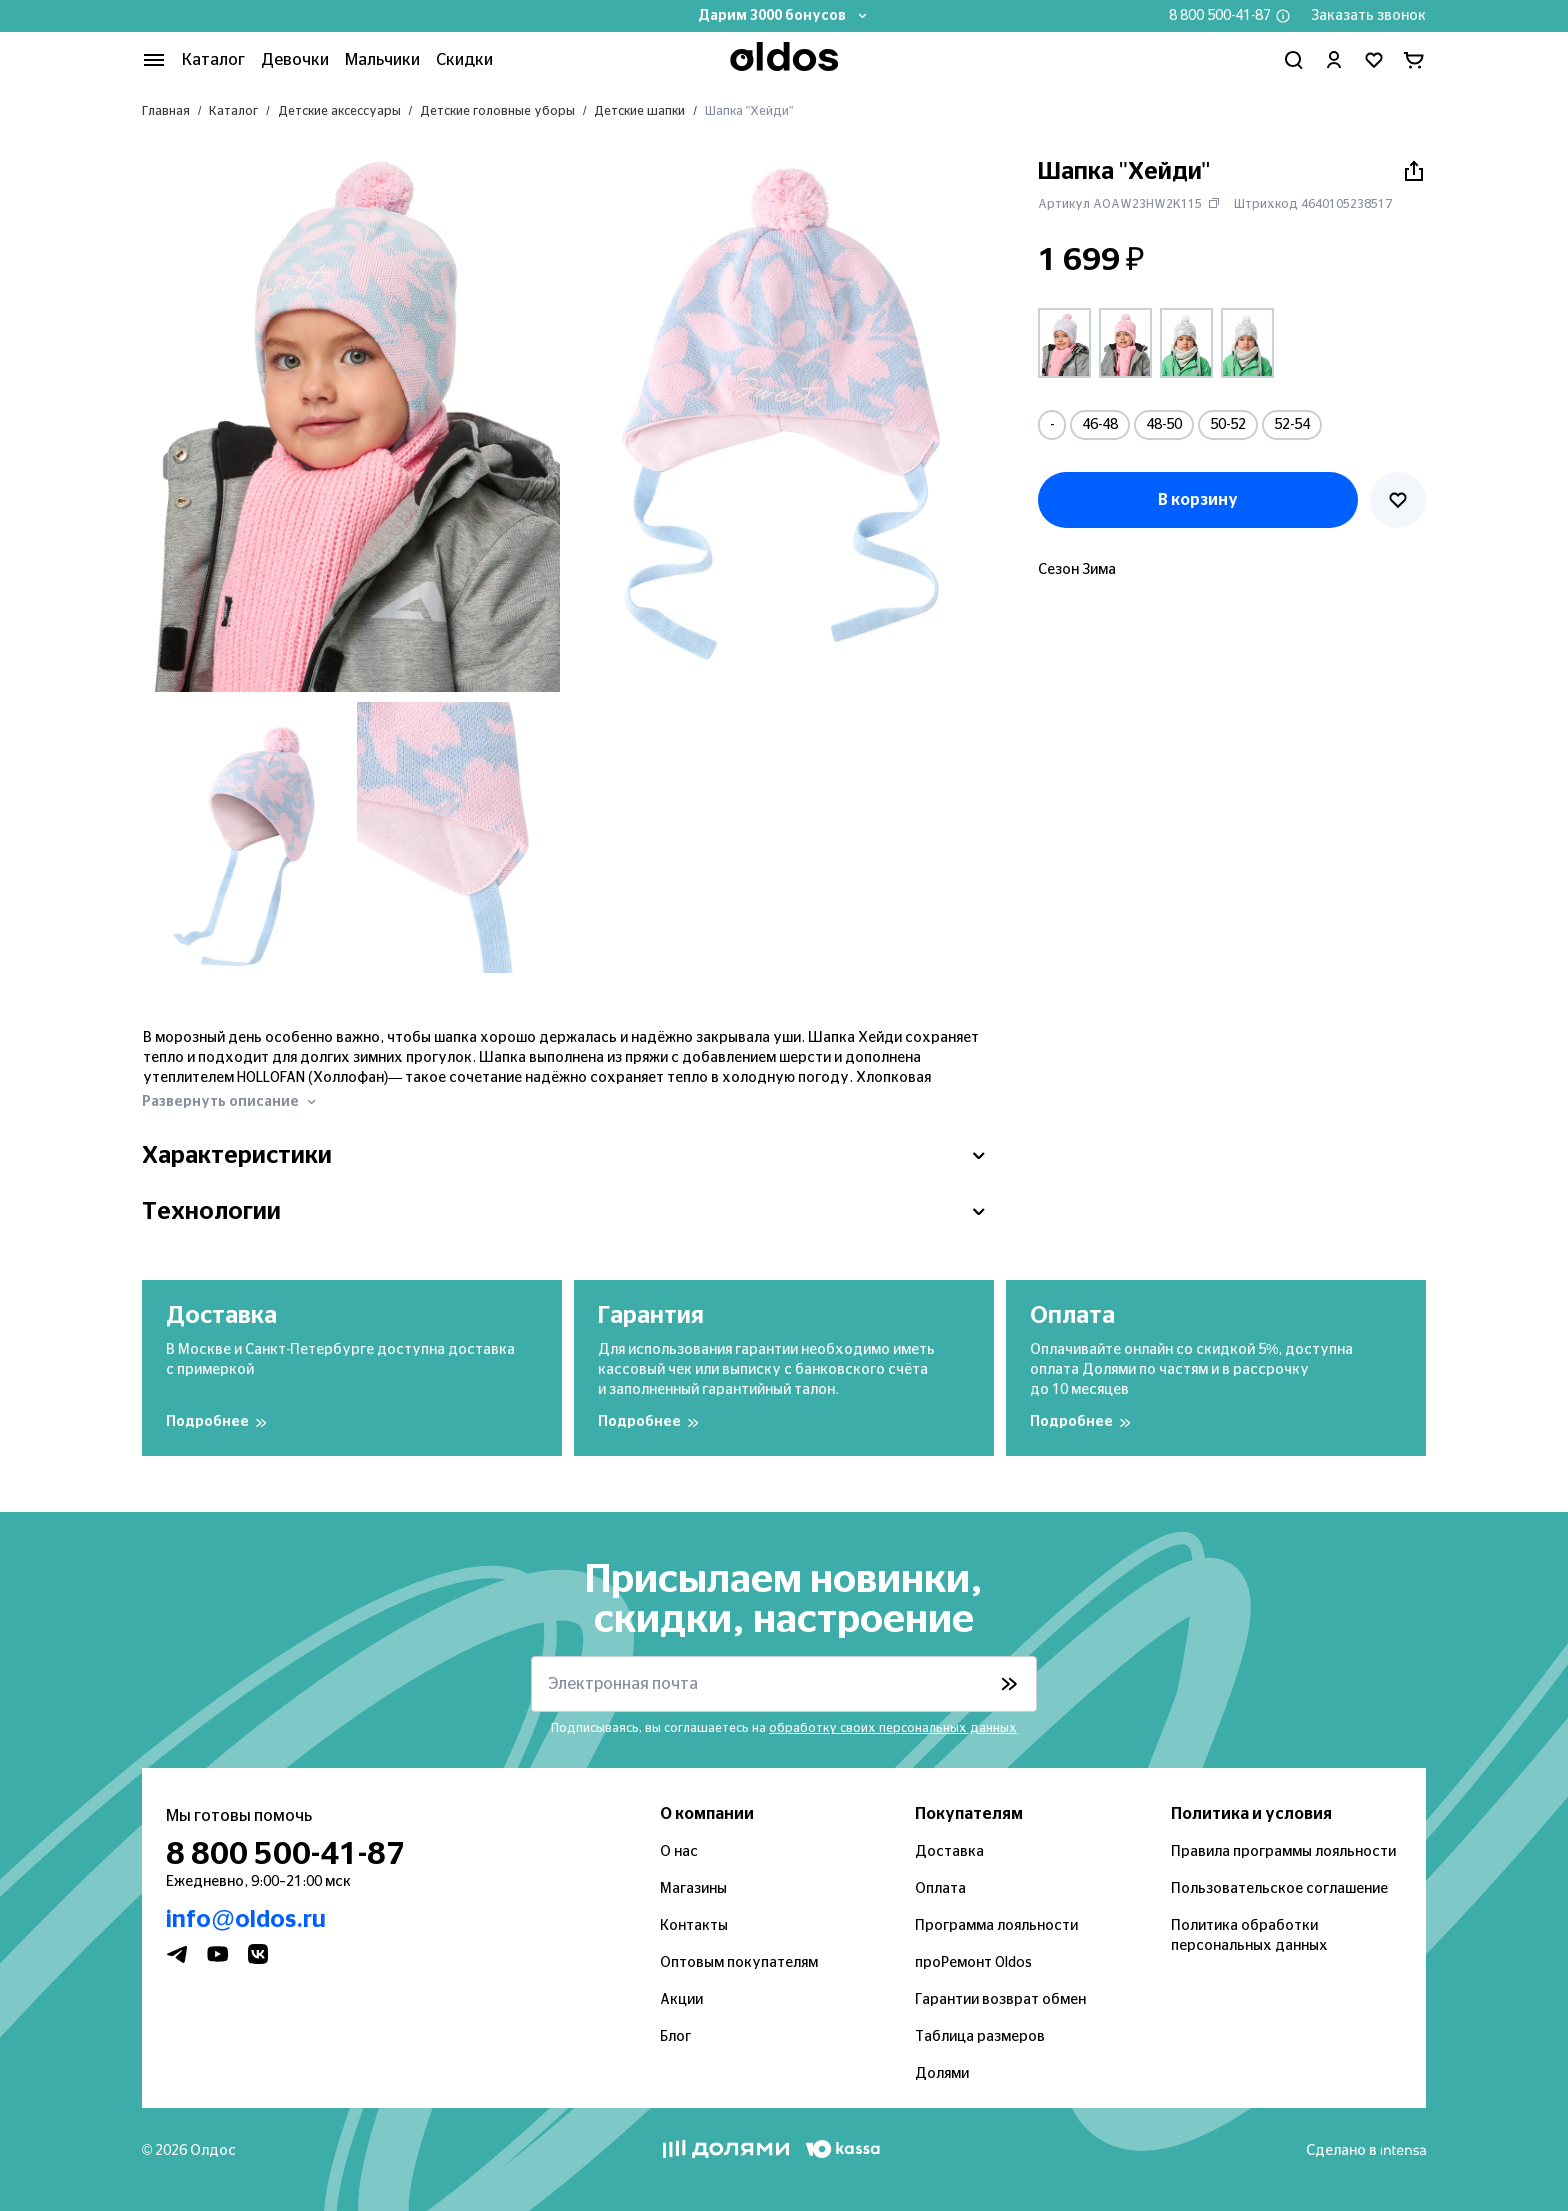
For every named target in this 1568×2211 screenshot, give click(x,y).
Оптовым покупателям (739, 1963)
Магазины (693, 1889)
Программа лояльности (996, 1926)
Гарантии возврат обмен (1000, 2000)
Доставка (949, 1852)
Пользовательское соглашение (1279, 1889)
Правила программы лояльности (1283, 1852)
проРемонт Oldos (973, 1963)
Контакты (694, 1926)
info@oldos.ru (246, 1920)
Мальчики (382, 60)
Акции (681, 2000)
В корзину (1198, 500)
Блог (675, 2037)
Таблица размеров (980, 2037)
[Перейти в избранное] (1374, 60)
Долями (942, 2074)
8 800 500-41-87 (1220, 16)
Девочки (295, 60)
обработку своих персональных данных (893, 1728)
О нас (679, 1852)
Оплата (940, 1889)
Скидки (464, 60)
